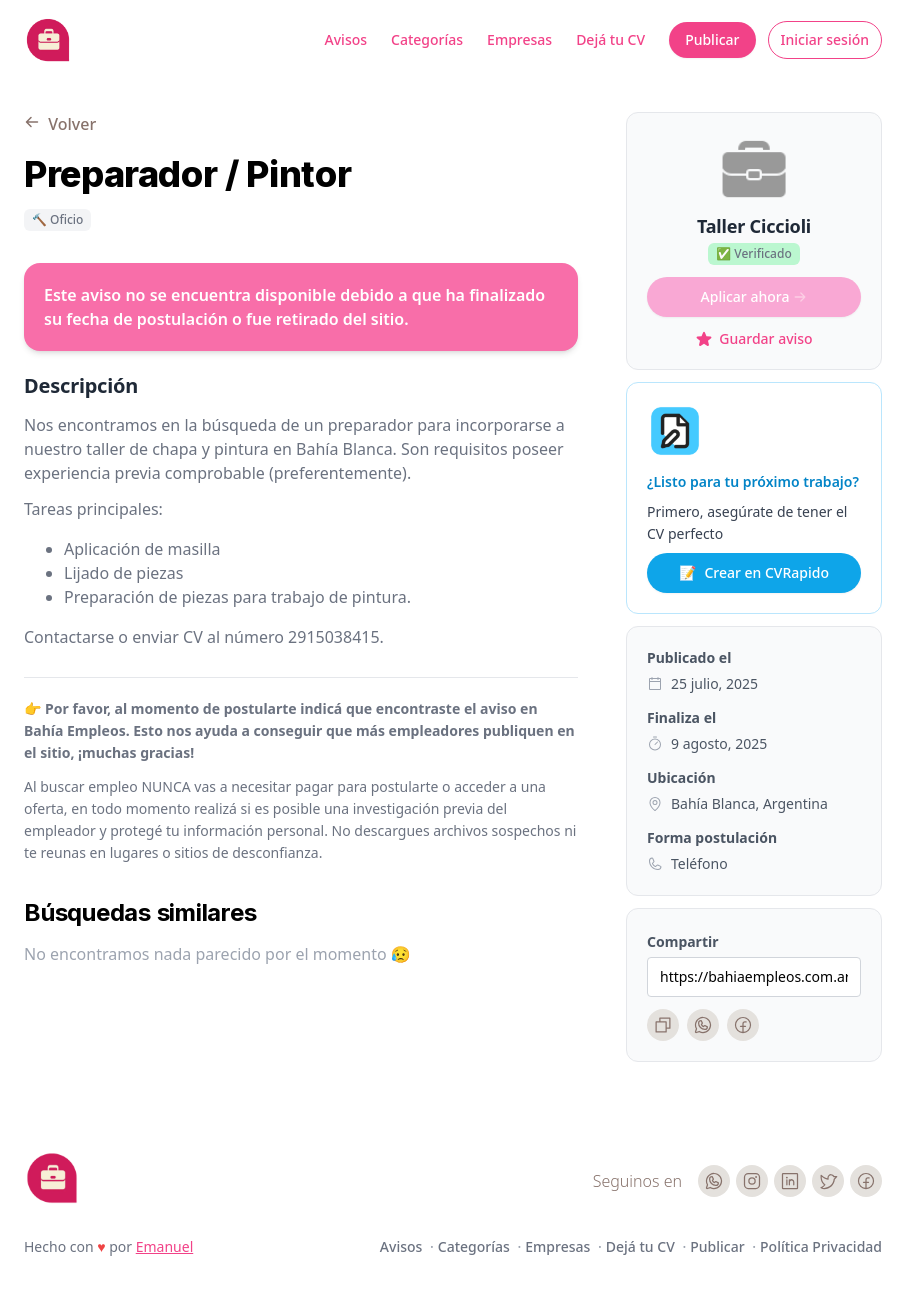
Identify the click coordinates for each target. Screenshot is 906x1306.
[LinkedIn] (790, 1181)
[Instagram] (752, 1181)
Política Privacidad (821, 1246)
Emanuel (165, 1246)
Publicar (712, 39)
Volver (60, 124)
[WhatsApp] (703, 1025)
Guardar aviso (753, 338)
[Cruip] (52, 1178)
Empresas (519, 39)
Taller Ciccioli (754, 226)
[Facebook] (743, 1025)
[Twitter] (828, 1181)
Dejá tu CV (610, 39)
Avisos (346, 39)
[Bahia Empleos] (48, 40)
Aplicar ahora (754, 296)
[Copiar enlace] (663, 1025)
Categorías (427, 39)
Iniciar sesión (825, 39)
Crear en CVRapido (754, 573)
